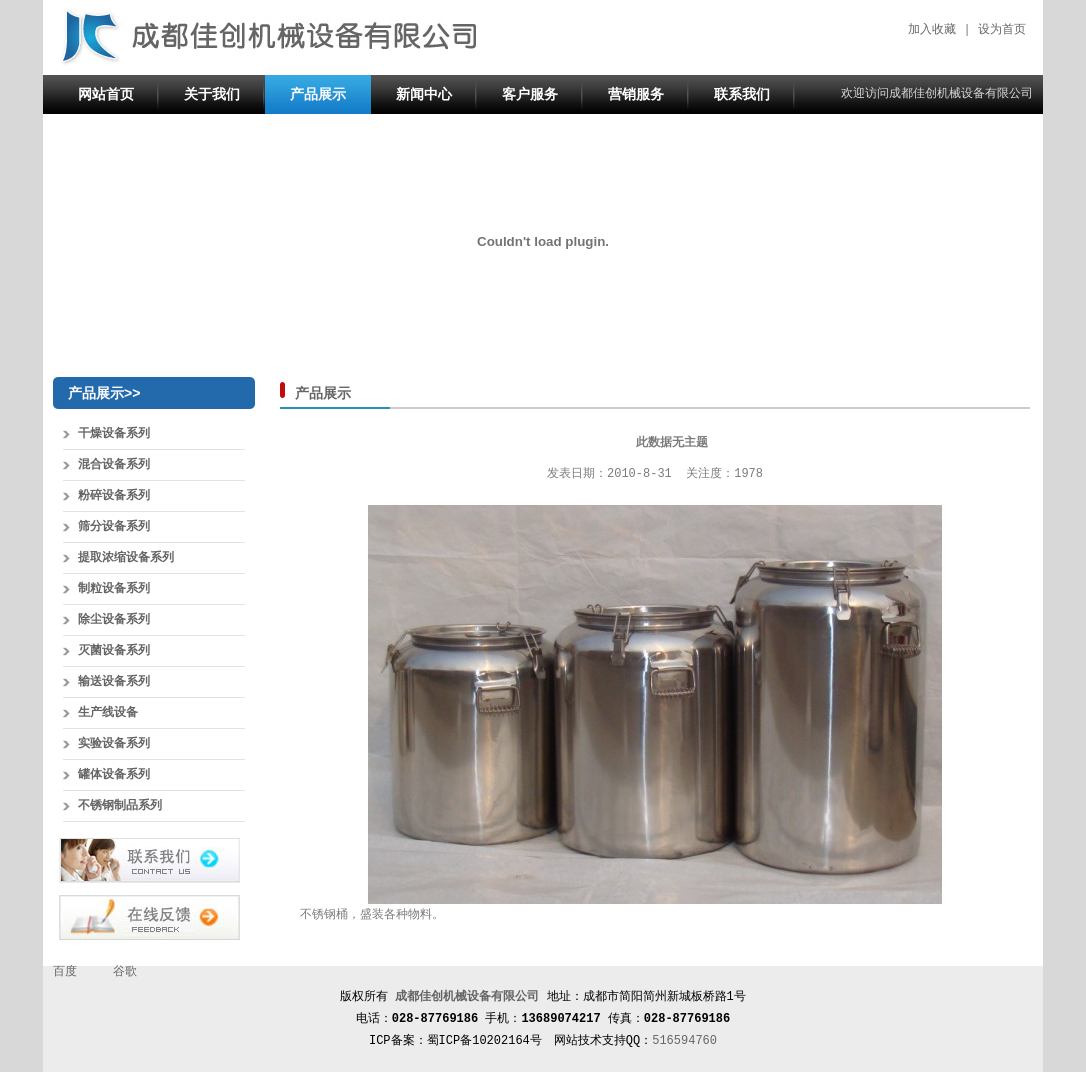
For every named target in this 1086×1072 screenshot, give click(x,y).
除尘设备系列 (114, 620)
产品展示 (318, 94)
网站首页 (106, 94)
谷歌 (125, 972)
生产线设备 (108, 713)
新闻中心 (424, 94)
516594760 (684, 1041)
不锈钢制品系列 (120, 806)
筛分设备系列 (114, 527)
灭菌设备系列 (114, 651)
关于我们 (212, 94)
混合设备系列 (114, 465)
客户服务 (530, 94)
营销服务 (636, 94)
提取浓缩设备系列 (126, 558)
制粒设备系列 (114, 589)
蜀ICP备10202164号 (484, 1041)
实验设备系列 (114, 744)
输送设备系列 (114, 682)
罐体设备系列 (114, 775)
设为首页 (1002, 30)
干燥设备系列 (114, 434)
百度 (65, 972)
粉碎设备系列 (114, 496)
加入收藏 (932, 30)
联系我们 (742, 94)
